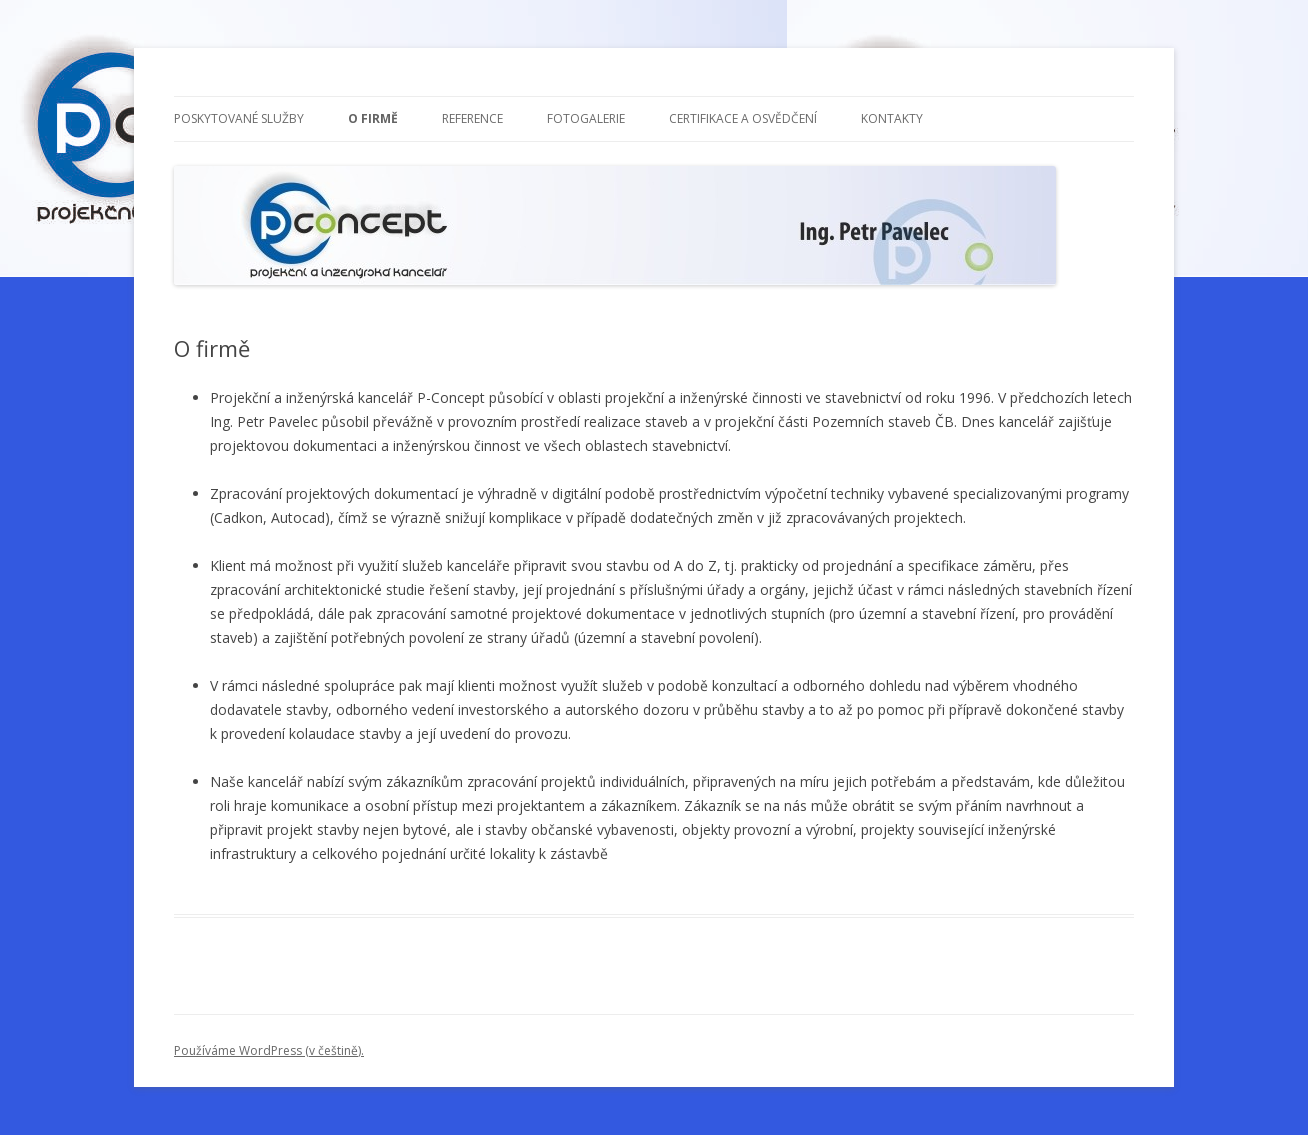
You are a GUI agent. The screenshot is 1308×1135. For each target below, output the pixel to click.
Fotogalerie (586, 118)
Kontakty (892, 118)
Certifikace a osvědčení (743, 118)
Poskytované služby (239, 118)
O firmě (373, 118)
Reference (472, 118)
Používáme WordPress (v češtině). (269, 1050)
